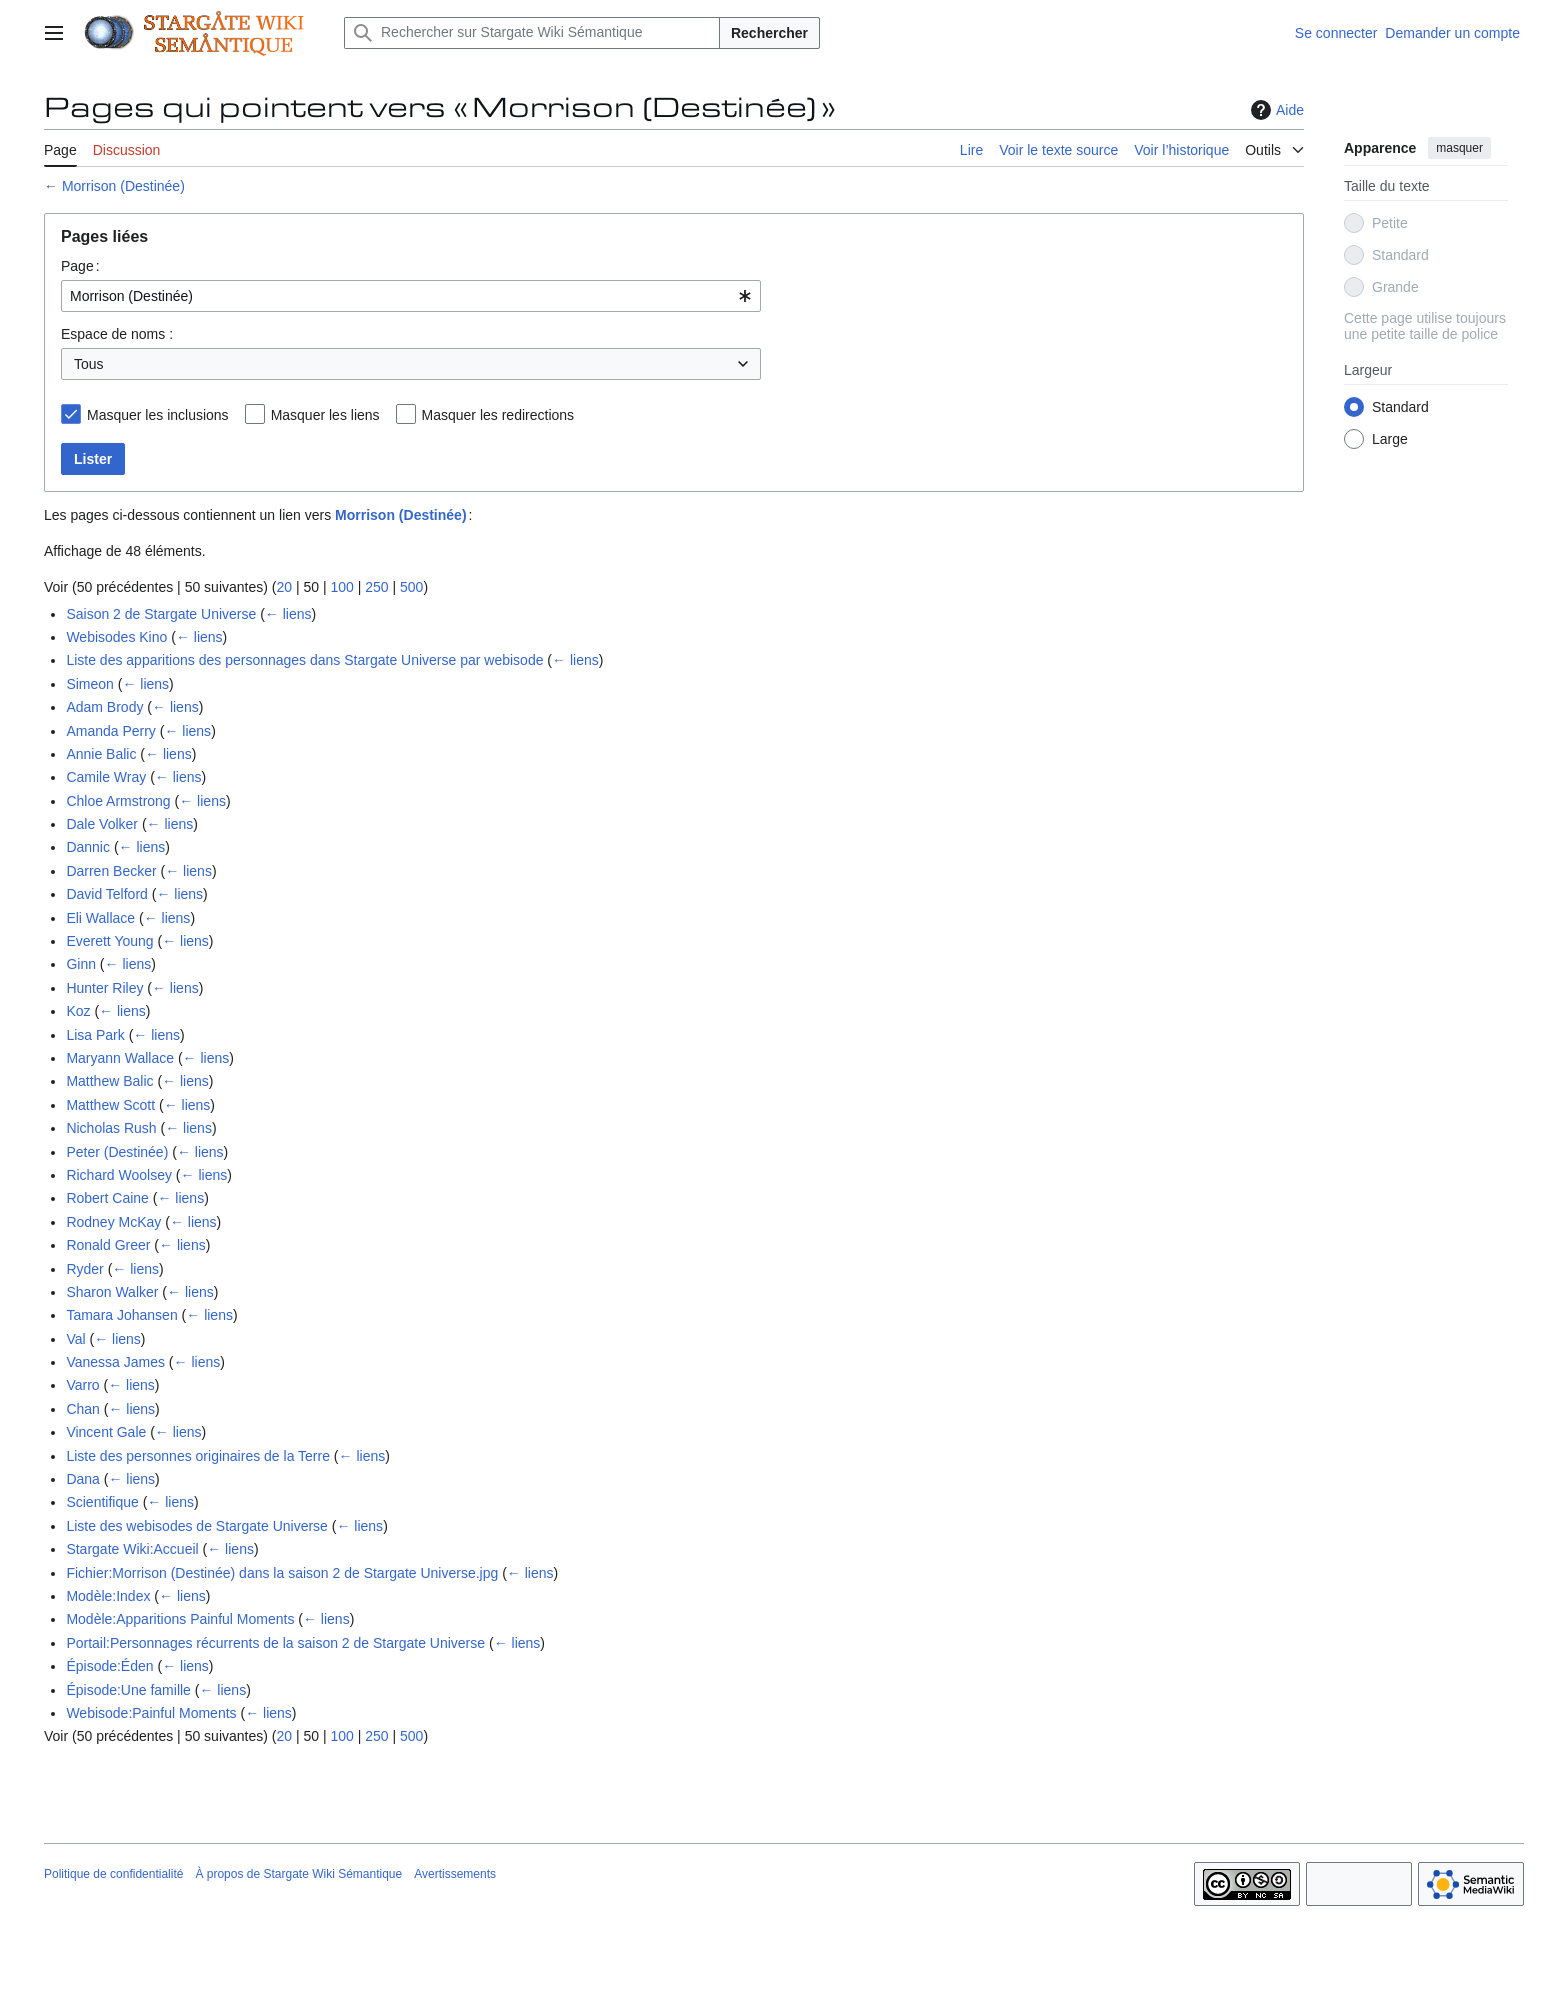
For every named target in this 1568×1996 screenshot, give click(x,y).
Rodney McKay (113, 1222)
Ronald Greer (108, 1245)
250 (376, 587)
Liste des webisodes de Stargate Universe (196, 1526)
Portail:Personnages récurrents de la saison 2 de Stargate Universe (275, 1643)
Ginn (81, 964)
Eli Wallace (100, 918)
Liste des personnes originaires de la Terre (198, 1456)
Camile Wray (106, 777)
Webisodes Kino (116, 637)
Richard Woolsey (119, 1175)
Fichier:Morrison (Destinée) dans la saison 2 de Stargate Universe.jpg (282, 1573)
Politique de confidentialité (113, 1874)
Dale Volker (102, 824)
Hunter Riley (104, 988)
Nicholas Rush (111, 1128)
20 (284, 587)
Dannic (88, 847)
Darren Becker (111, 871)
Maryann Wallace (120, 1058)
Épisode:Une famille (128, 1690)
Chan (82, 1409)
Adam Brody (104, 707)
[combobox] (411, 296)
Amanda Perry (110, 731)
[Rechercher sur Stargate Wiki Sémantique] (532, 33)
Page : (80, 266)
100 (341, 587)
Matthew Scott (110, 1105)
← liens (288, 614)
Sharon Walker (112, 1292)
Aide (1275, 110)
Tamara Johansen (121, 1315)
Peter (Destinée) (117, 1152)
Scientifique (102, 1502)
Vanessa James (115, 1362)
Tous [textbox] (89, 364)
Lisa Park (95, 1035)
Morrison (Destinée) (123, 186)
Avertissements (455, 1874)
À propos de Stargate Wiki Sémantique (298, 1874)
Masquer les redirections (498, 415)
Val (75, 1339)
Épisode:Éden (109, 1666)
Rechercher (769, 33)
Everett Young (109, 941)
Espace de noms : (117, 334)
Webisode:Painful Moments (151, 1713)
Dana (82, 1479)
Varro (82, 1385)
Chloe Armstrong (118, 801)
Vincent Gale (106, 1432)
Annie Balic (101, 754)
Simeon (89, 684)
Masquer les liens (325, 415)
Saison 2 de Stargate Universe (161, 614)
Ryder (84, 1269)
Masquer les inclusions (158, 415)
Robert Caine (107, 1198)
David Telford (106, 894)
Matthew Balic (109, 1081)
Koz (78, 1011)
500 (411, 587)
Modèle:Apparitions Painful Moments (180, 1619)
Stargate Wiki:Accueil (132, 1549)
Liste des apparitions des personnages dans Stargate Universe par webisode (304, 660)
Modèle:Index (108, 1596)
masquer (1459, 148)
